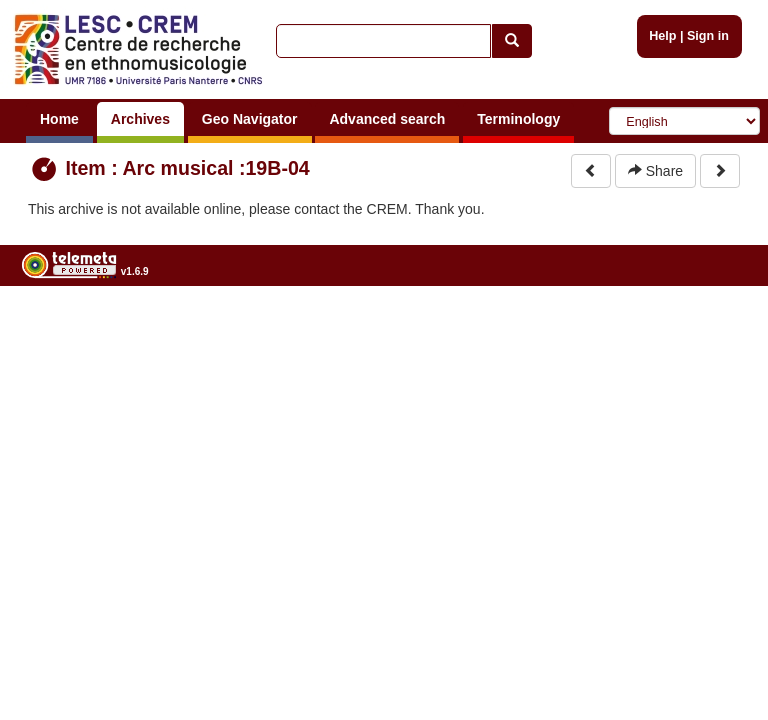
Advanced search (387, 119)
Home (59, 119)
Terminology (518, 119)
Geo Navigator (250, 119)
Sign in (708, 36)
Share (655, 171)
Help (662, 36)
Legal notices (718, 322)
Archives (140, 119)
